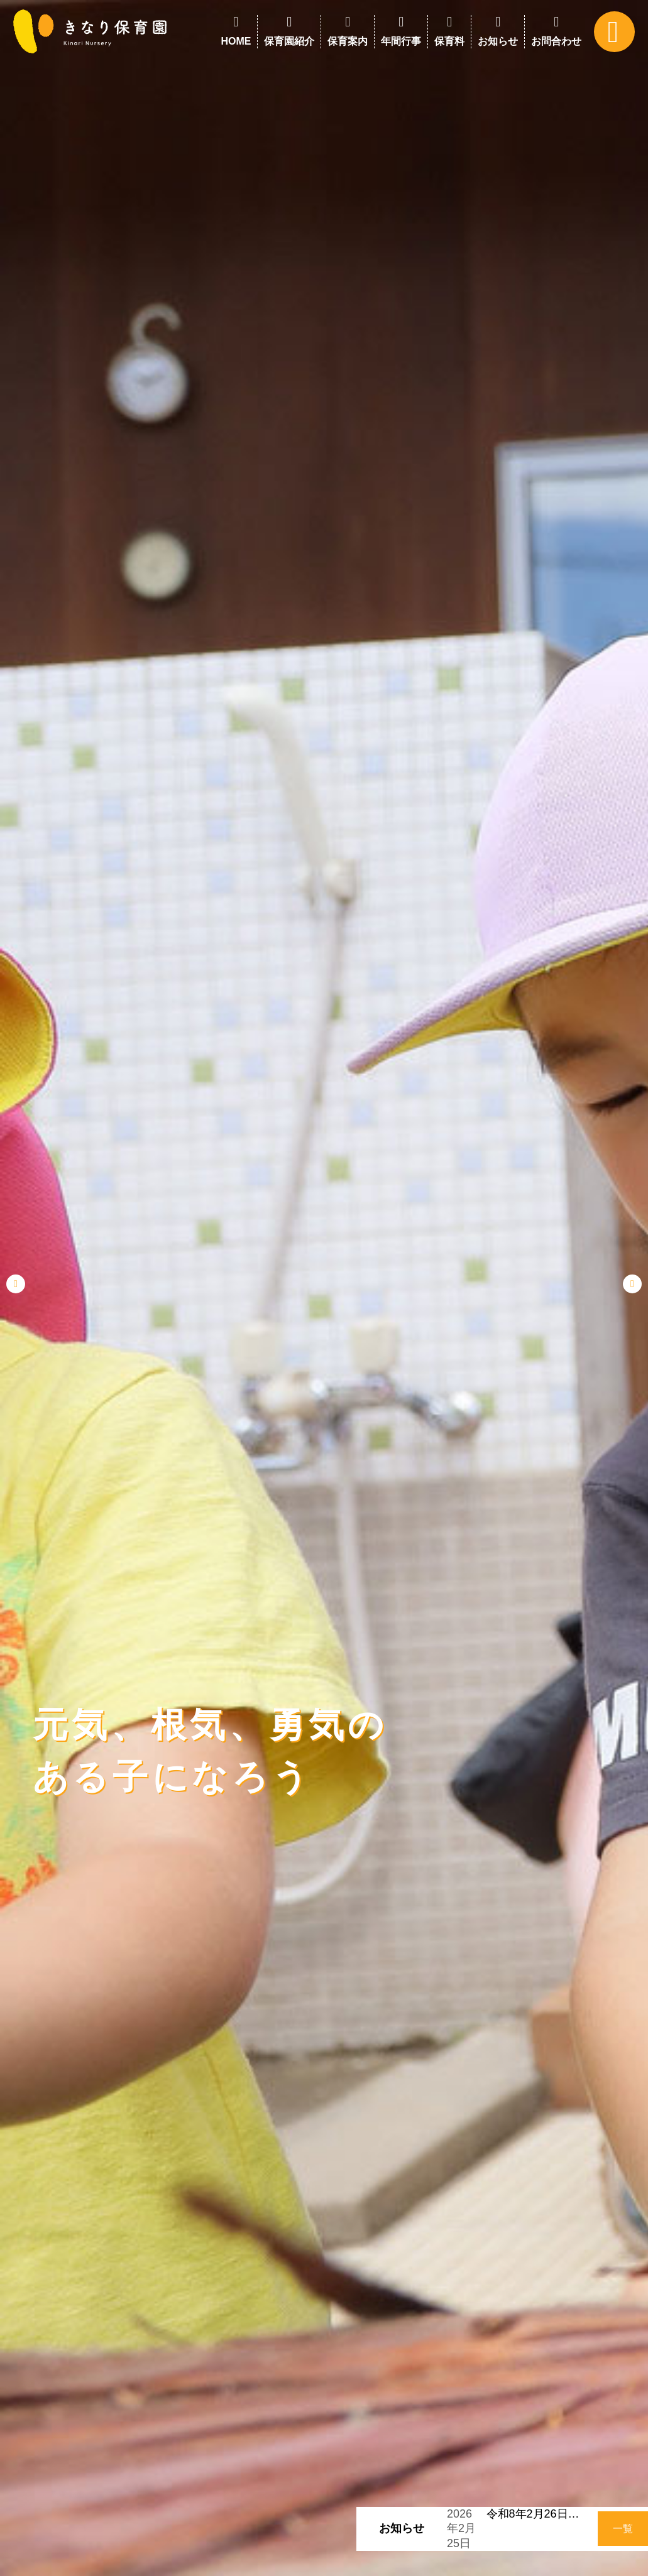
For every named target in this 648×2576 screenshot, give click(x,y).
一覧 (623, 2528)
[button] (15, 1283)
